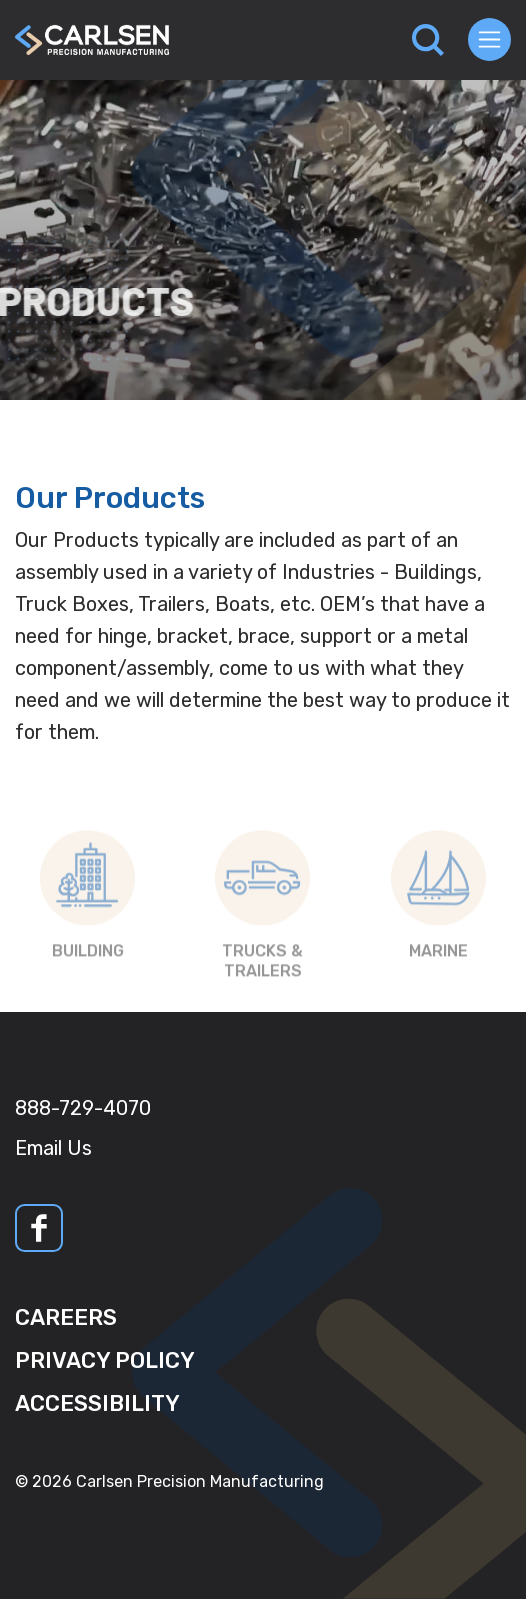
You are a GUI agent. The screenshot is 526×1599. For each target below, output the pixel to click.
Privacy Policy (105, 1360)
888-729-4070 (83, 1108)
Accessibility (97, 1403)
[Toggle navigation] (489, 39)
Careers (66, 1317)
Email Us (53, 1148)
